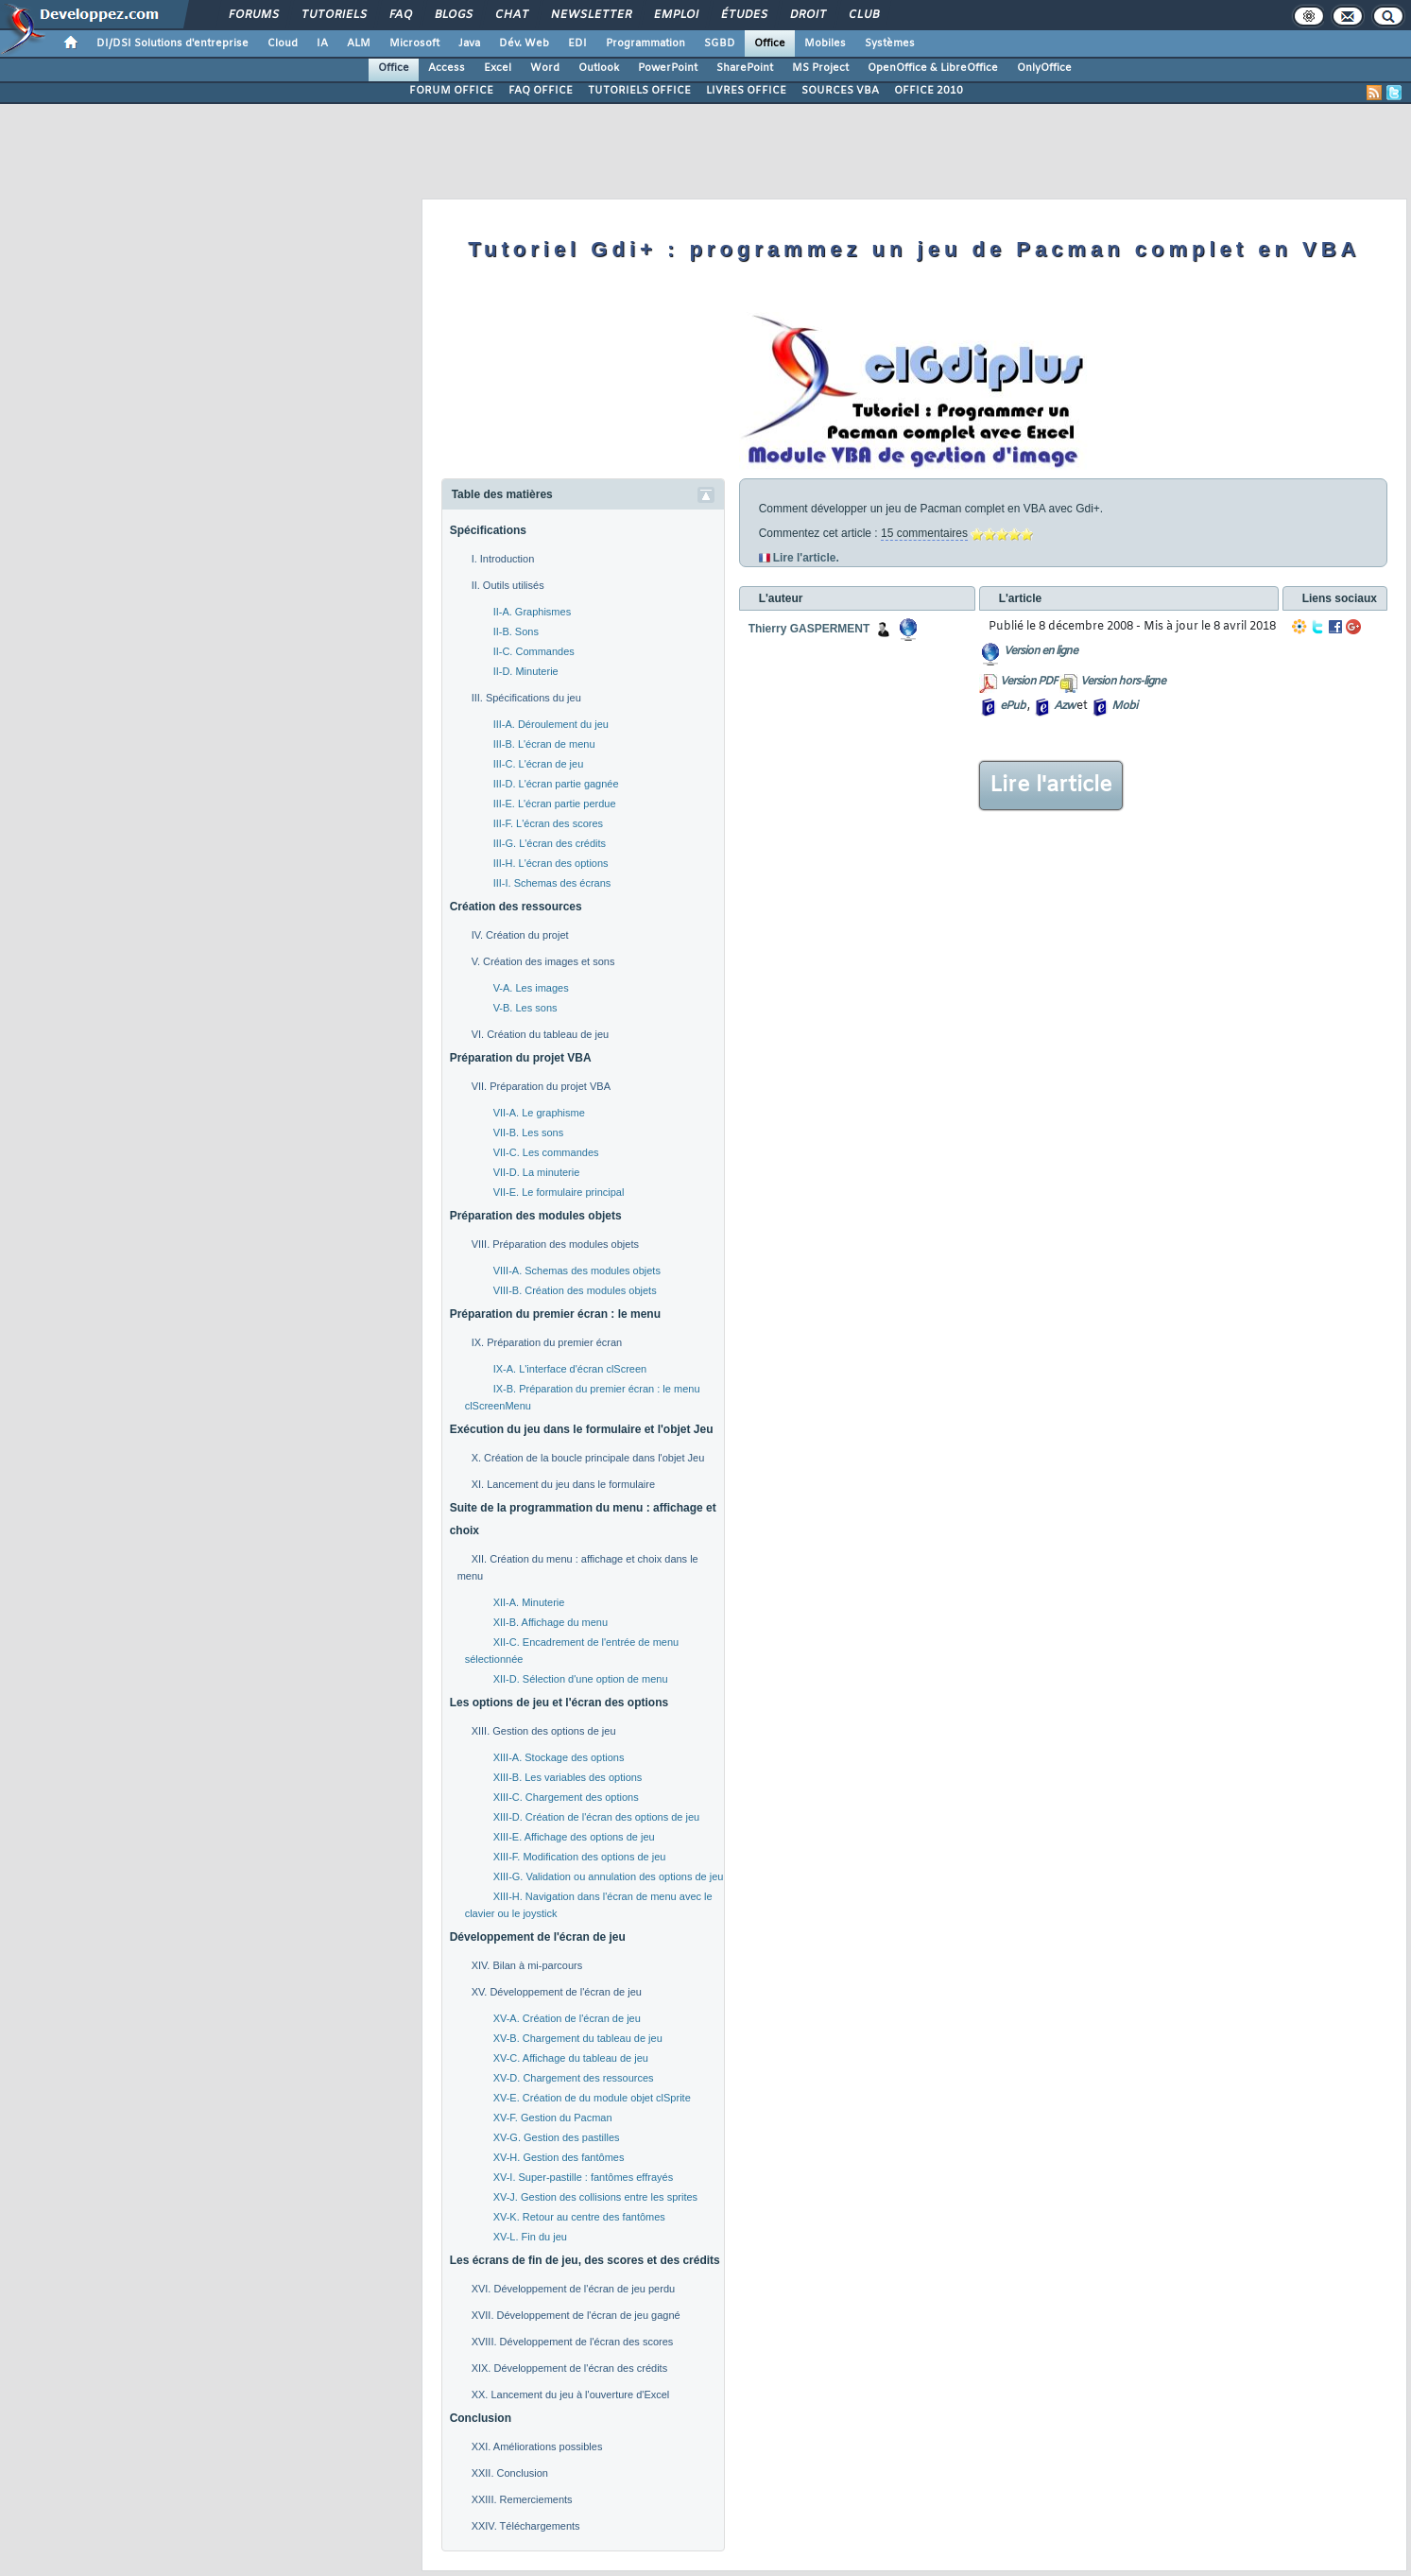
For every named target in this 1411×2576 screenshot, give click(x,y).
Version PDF (1029, 681)
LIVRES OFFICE (746, 90)
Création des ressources (516, 906)
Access (446, 68)
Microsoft (414, 43)
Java (469, 43)
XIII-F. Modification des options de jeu (579, 1856)
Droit (807, 15)
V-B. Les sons (525, 1007)
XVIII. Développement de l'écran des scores (573, 2341)
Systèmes (890, 43)
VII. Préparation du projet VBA (541, 1086)
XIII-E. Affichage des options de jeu (574, 1836)
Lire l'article (1050, 785)
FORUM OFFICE (451, 90)
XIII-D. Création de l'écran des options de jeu (596, 1817)
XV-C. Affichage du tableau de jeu (570, 2058)
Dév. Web (524, 43)
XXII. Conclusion (510, 2473)
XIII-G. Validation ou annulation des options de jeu (608, 1876)
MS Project (820, 68)
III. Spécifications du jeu (526, 697)
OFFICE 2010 (928, 90)
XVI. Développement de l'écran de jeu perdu (574, 2288)
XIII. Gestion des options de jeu (544, 1731)
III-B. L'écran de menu (544, 744)
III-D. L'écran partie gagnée (556, 783)
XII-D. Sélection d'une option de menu (580, 1679)
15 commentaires (924, 533)
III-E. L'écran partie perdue (554, 803)
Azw (1064, 706)
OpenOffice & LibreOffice (933, 68)
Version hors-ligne (1122, 681)
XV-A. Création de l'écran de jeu (567, 2018)
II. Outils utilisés (508, 585)
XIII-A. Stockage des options (559, 1757)
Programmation (645, 43)
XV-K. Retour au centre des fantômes (579, 2216)
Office (769, 43)
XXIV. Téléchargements (526, 2526)
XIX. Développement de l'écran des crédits (570, 2368)
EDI (577, 43)
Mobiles (825, 43)
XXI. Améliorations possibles (537, 2446)
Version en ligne (1040, 651)
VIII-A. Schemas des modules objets (577, 1270)
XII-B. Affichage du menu (550, 1622)
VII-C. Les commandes (546, 1152)
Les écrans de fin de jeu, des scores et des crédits (585, 2260)
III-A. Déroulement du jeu (551, 724)
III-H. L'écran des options (551, 863)
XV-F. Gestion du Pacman (552, 2117)
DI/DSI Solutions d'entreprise (172, 43)
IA (322, 43)
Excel (497, 68)
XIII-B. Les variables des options (568, 1777)
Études (743, 15)
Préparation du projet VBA (521, 1057)
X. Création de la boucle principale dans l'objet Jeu (588, 1457)
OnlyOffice (1044, 68)
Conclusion (480, 2418)
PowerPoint (667, 68)
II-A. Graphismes (532, 611)
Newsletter (590, 15)
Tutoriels (333, 15)
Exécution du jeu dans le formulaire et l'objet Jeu (582, 1429)
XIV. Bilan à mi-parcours (527, 1965)
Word (544, 68)
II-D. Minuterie (526, 671)
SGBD (719, 43)
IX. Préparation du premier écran (547, 1342)
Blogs (452, 15)
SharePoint (744, 68)
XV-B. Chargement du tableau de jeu (577, 2038)
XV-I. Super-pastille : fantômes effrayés (583, 2177)
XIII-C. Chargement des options (566, 1797)
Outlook (598, 68)
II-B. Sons (516, 631)
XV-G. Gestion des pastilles (556, 2137)
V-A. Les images (531, 988)
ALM (358, 43)
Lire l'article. (806, 557)
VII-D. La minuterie (536, 1172)
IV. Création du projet (520, 935)
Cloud (282, 43)
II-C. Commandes (534, 651)
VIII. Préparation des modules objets (555, 1244)
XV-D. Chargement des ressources (573, 2077)
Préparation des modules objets (536, 1215)
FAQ (400, 15)
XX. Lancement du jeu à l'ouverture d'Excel (571, 2394)
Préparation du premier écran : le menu (555, 1314)
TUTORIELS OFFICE (639, 90)
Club (863, 15)
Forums (253, 15)
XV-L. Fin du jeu (530, 2236)
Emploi (675, 15)
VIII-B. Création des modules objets (575, 1290)
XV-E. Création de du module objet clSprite (592, 2097)
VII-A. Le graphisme (539, 1112)
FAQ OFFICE (540, 90)
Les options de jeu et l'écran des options (559, 1702)
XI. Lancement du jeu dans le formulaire (563, 1484)
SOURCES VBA (840, 90)
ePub (1012, 706)
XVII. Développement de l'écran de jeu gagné (576, 2315)
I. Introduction (503, 558)
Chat (510, 15)
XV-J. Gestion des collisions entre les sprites (595, 2197)
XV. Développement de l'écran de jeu (557, 1991)
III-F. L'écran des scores (548, 823)
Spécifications (488, 530)
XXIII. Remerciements (522, 2499)
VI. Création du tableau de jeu (541, 1034)
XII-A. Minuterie (529, 1602)
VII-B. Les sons (528, 1132)
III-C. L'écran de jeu (538, 763)
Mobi (1124, 706)
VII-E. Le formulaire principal (559, 1192)
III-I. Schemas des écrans (552, 883)
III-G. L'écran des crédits (549, 843)
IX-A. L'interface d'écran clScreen (570, 1368)
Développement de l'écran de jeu (538, 1937)
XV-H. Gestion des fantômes (559, 2157)
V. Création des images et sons (543, 961)
